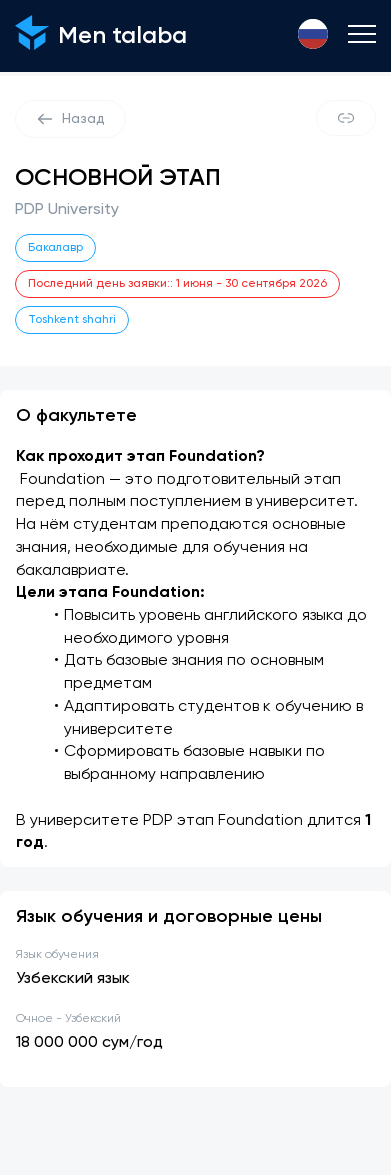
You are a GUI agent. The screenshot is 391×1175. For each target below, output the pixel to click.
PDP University (67, 210)
